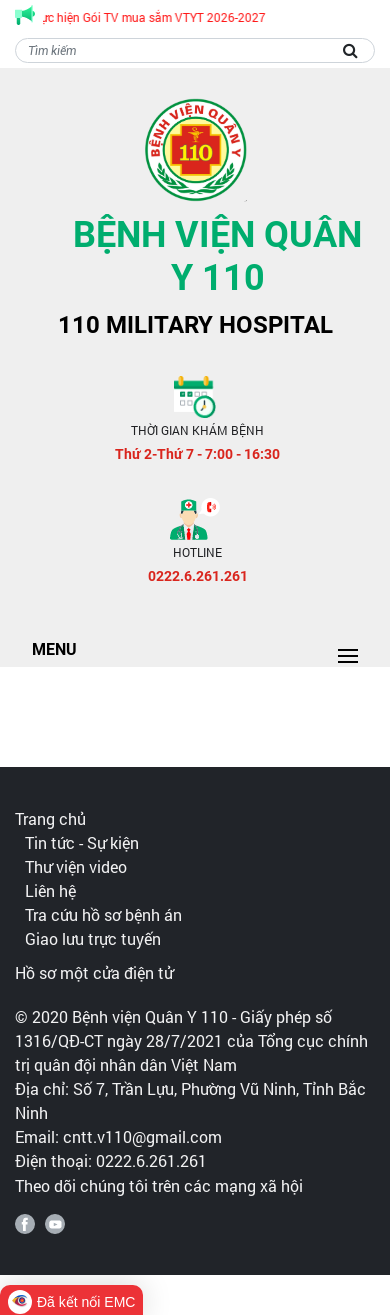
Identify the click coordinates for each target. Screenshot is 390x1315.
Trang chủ (50, 818)
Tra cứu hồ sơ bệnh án (103, 914)
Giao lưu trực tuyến (93, 938)
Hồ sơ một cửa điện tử (94, 972)
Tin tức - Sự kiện (82, 842)
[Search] (195, 50)
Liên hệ (50, 890)
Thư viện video (76, 866)
